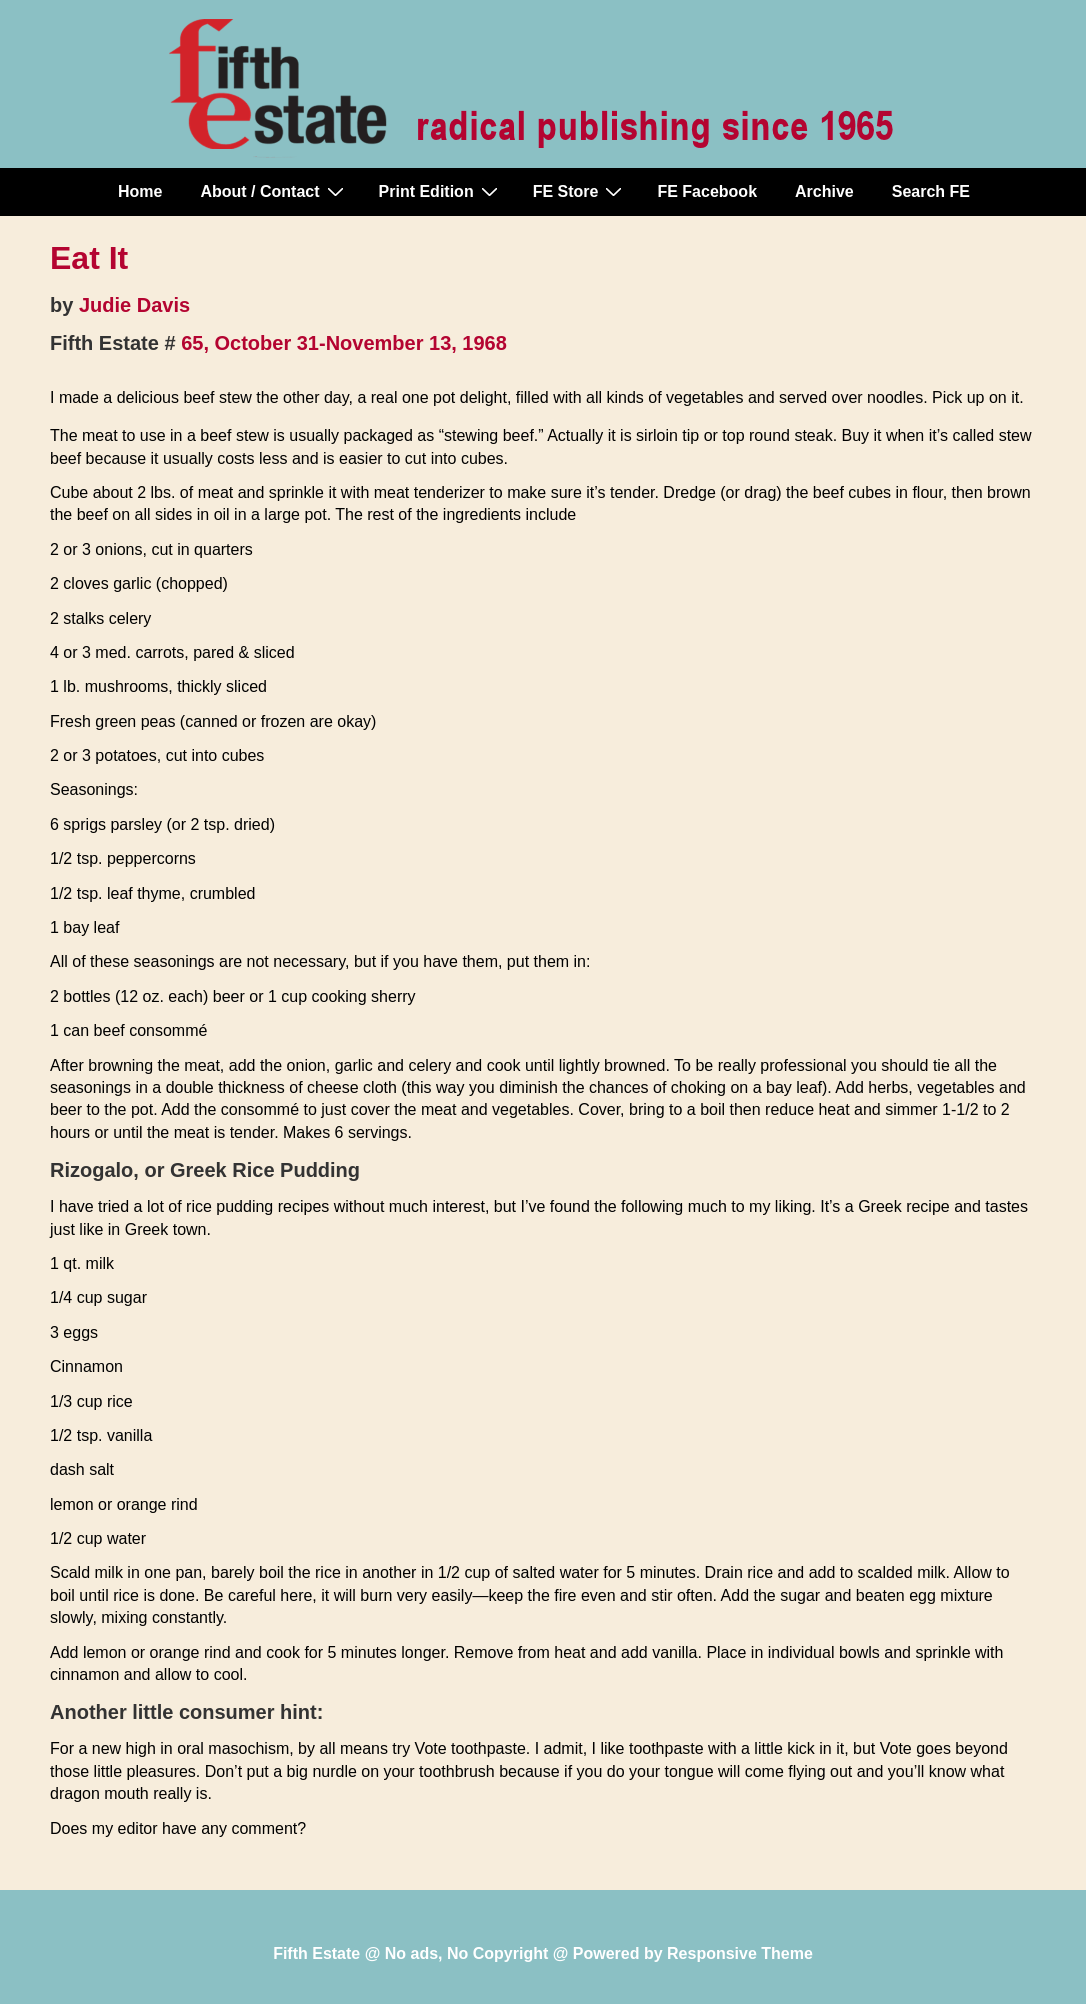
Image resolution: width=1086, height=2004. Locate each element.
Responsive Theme (740, 1953)
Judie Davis (134, 305)
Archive (824, 191)
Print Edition (441, 191)
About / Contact (274, 191)
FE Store (580, 191)
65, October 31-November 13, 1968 (344, 343)
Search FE (931, 191)
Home (140, 191)
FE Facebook (707, 191)
